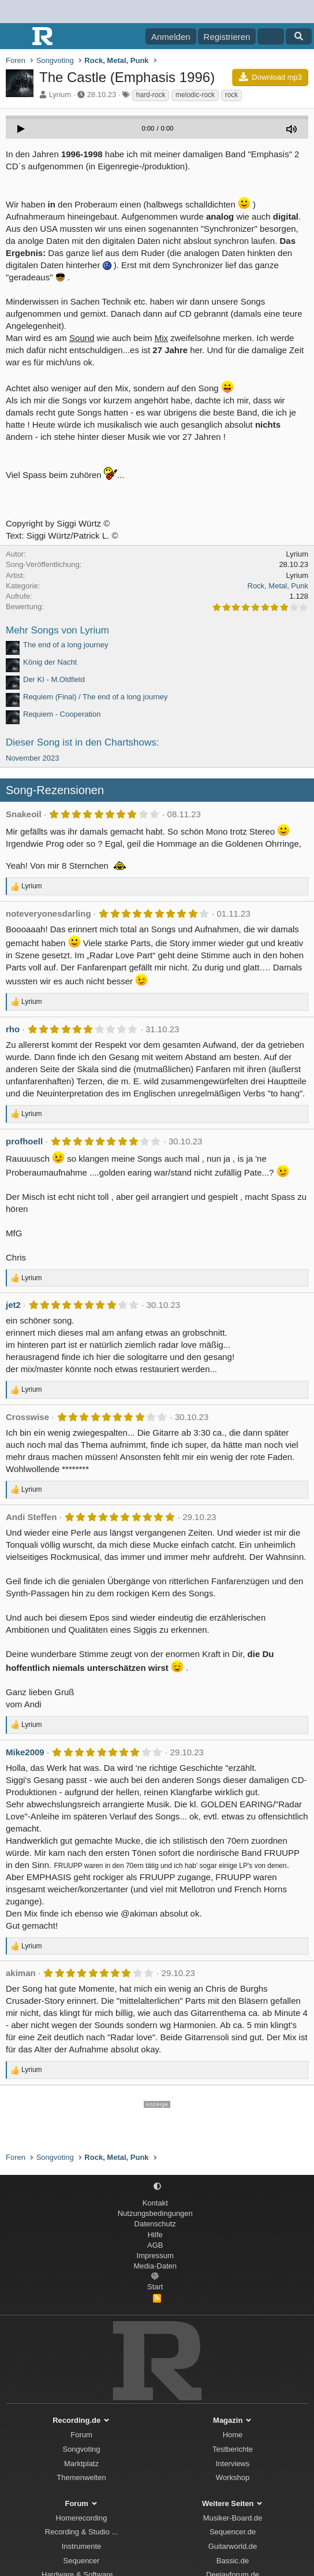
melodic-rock (195, 95)
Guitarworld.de (232, 2546)
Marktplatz (81, 2463)
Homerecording (81, 2518)
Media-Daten (155, 2266)
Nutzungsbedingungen (155, 2213)
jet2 (13, 1305)
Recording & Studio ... (81, 2531)
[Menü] (15, 36)
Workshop (232, 2477)
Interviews (233, 2463)
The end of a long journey (65, 644)
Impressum (155, 2255)
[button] (157, 2186)
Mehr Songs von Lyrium (57, 630)
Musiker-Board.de (233, 2518)
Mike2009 (25, 1752)
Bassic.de (232, 2560)
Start (155, 2286)
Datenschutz (155, 2223)
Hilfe (155, 2234)
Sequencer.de (233, 2531)
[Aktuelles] (270, 36)
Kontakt (155, 2203)
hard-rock (151, 95)
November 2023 (32, 758)
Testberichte (232, 2449)
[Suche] (299, 36)
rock (231, 95)
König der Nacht (50, 662)
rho (13, 1029)
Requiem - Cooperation (61, 714)
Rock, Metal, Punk (278, 585)
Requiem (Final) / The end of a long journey (95, 696)
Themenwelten (81, 2477)
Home (233, 2434)
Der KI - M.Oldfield (54, 679)
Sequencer (81, 2560)
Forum (81, 2434)
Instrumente (82, 2546)
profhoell (24, 1141)
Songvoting (81, 2449)
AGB (155, 2245)
